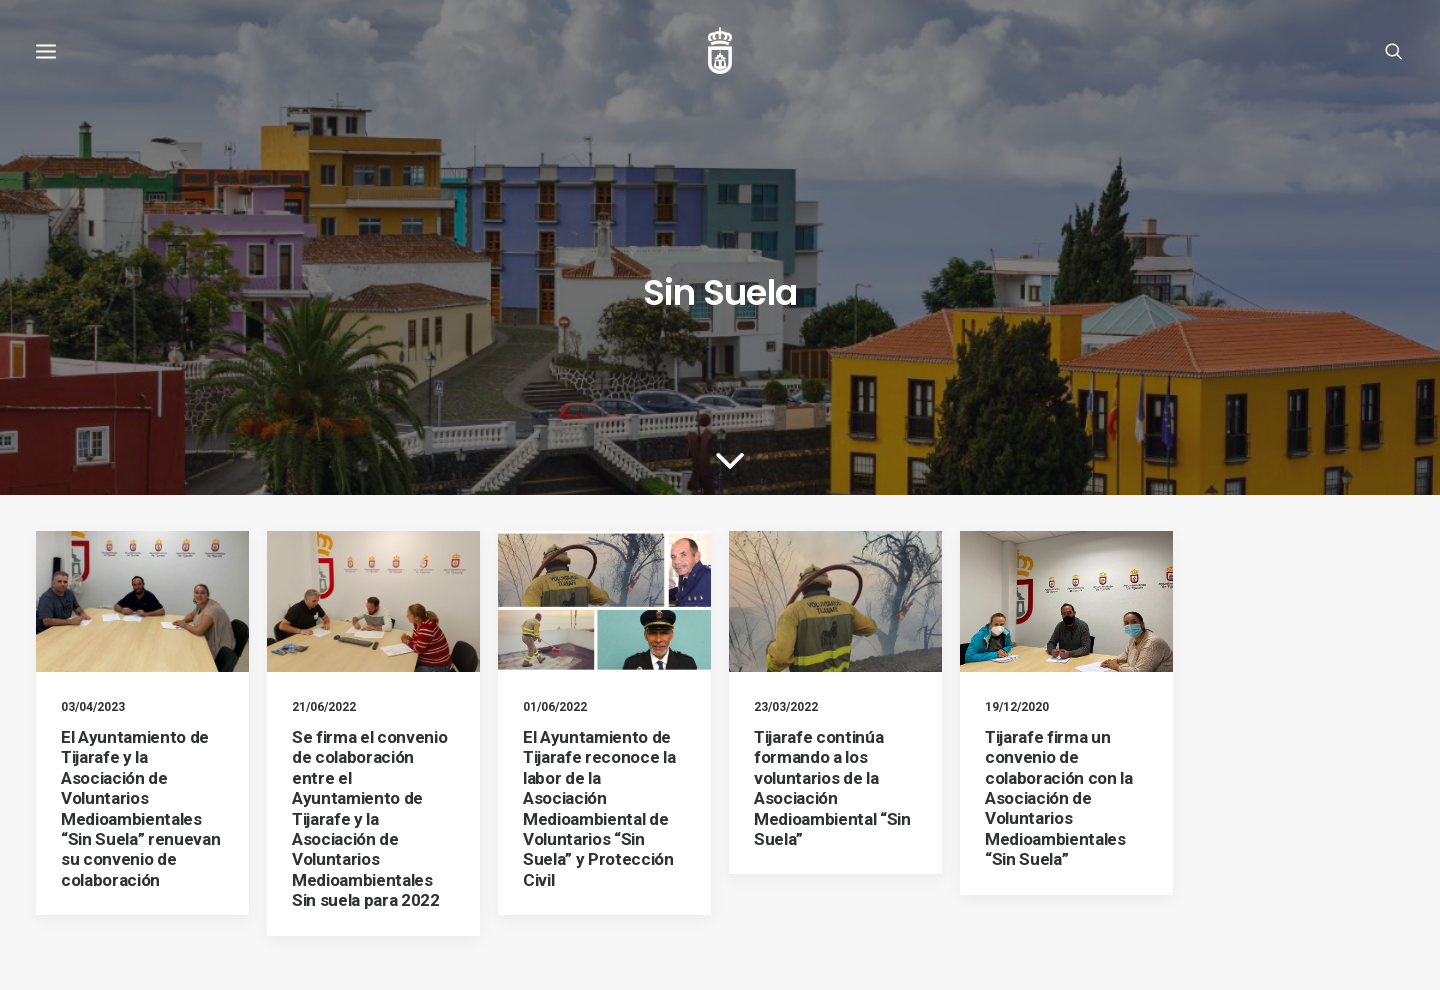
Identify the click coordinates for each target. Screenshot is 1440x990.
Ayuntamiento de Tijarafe (228, 950)
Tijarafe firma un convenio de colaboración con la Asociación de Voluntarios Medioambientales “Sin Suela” (1059, 663)
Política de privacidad (410, 910)
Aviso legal (188, 910)
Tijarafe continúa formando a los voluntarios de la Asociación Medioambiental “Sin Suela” (832, 653)
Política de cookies (284, 910)
